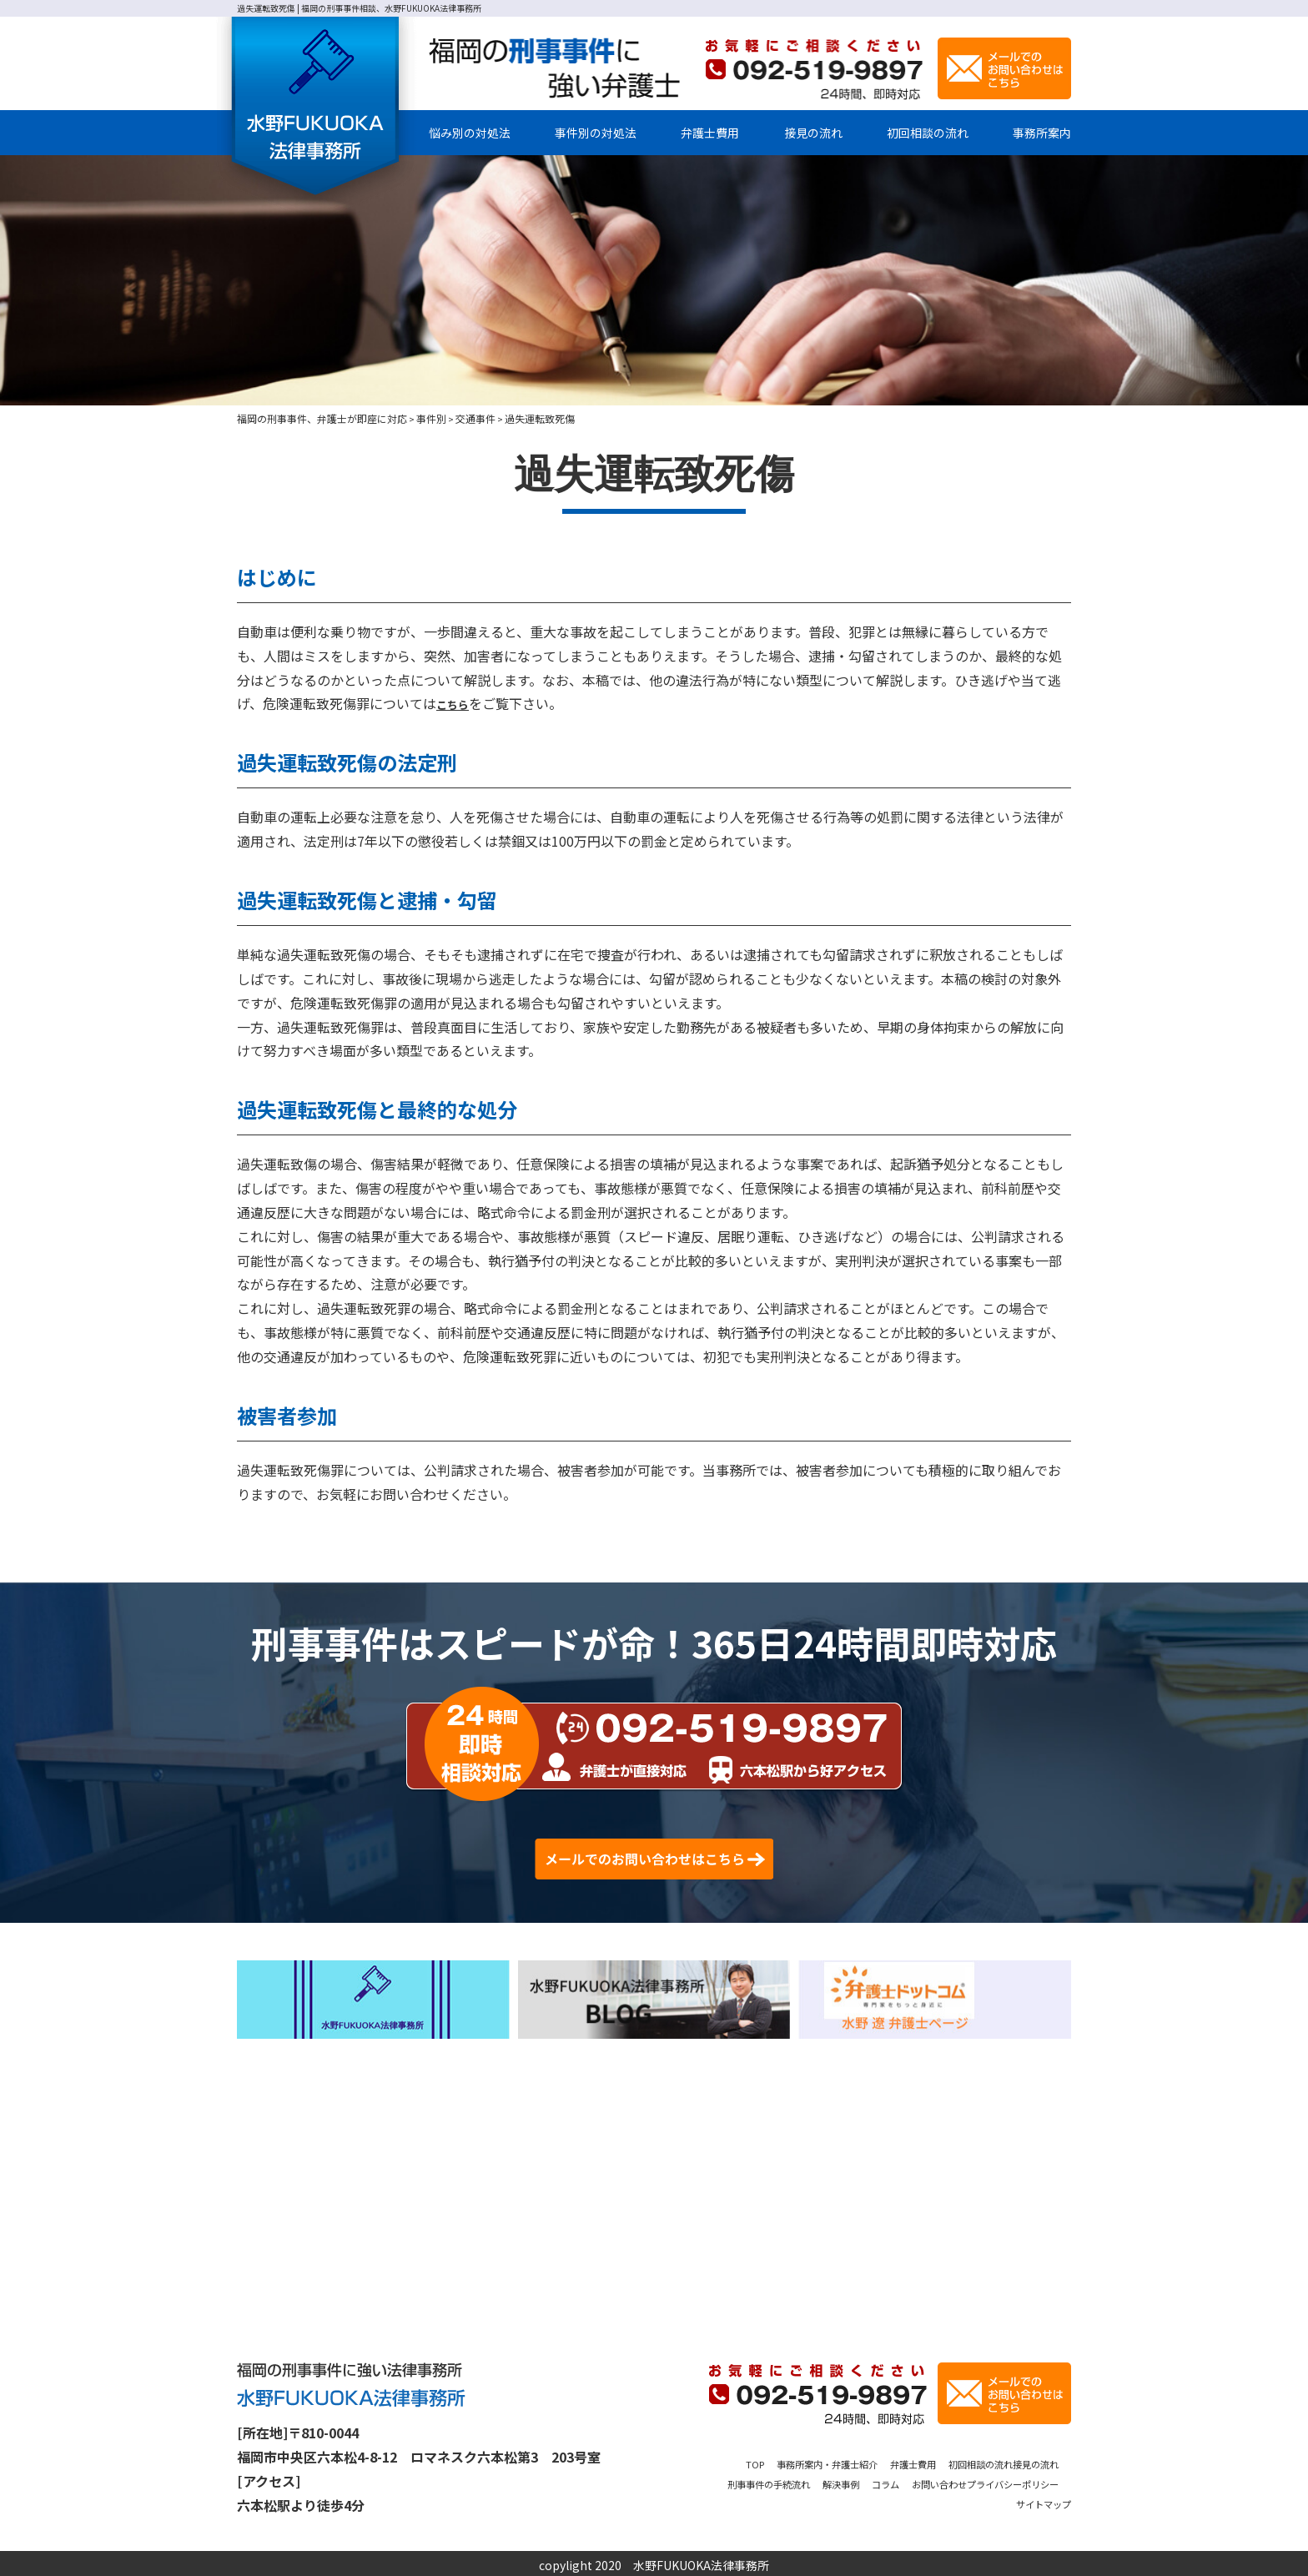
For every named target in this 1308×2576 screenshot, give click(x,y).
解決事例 (917, 2480)
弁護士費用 (710, 132)
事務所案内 (1042, 132)
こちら (456, 703)
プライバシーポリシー (930, 2500)
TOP (753, 2460)
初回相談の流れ (927, 132)
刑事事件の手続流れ (829, 2480)
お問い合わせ (1036, 2480)
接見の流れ (813, 132)
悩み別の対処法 (470, 132)
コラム (971, 2480)
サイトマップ (1036, 2500)
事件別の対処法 (595, 132)
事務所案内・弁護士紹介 (841, 2460)
